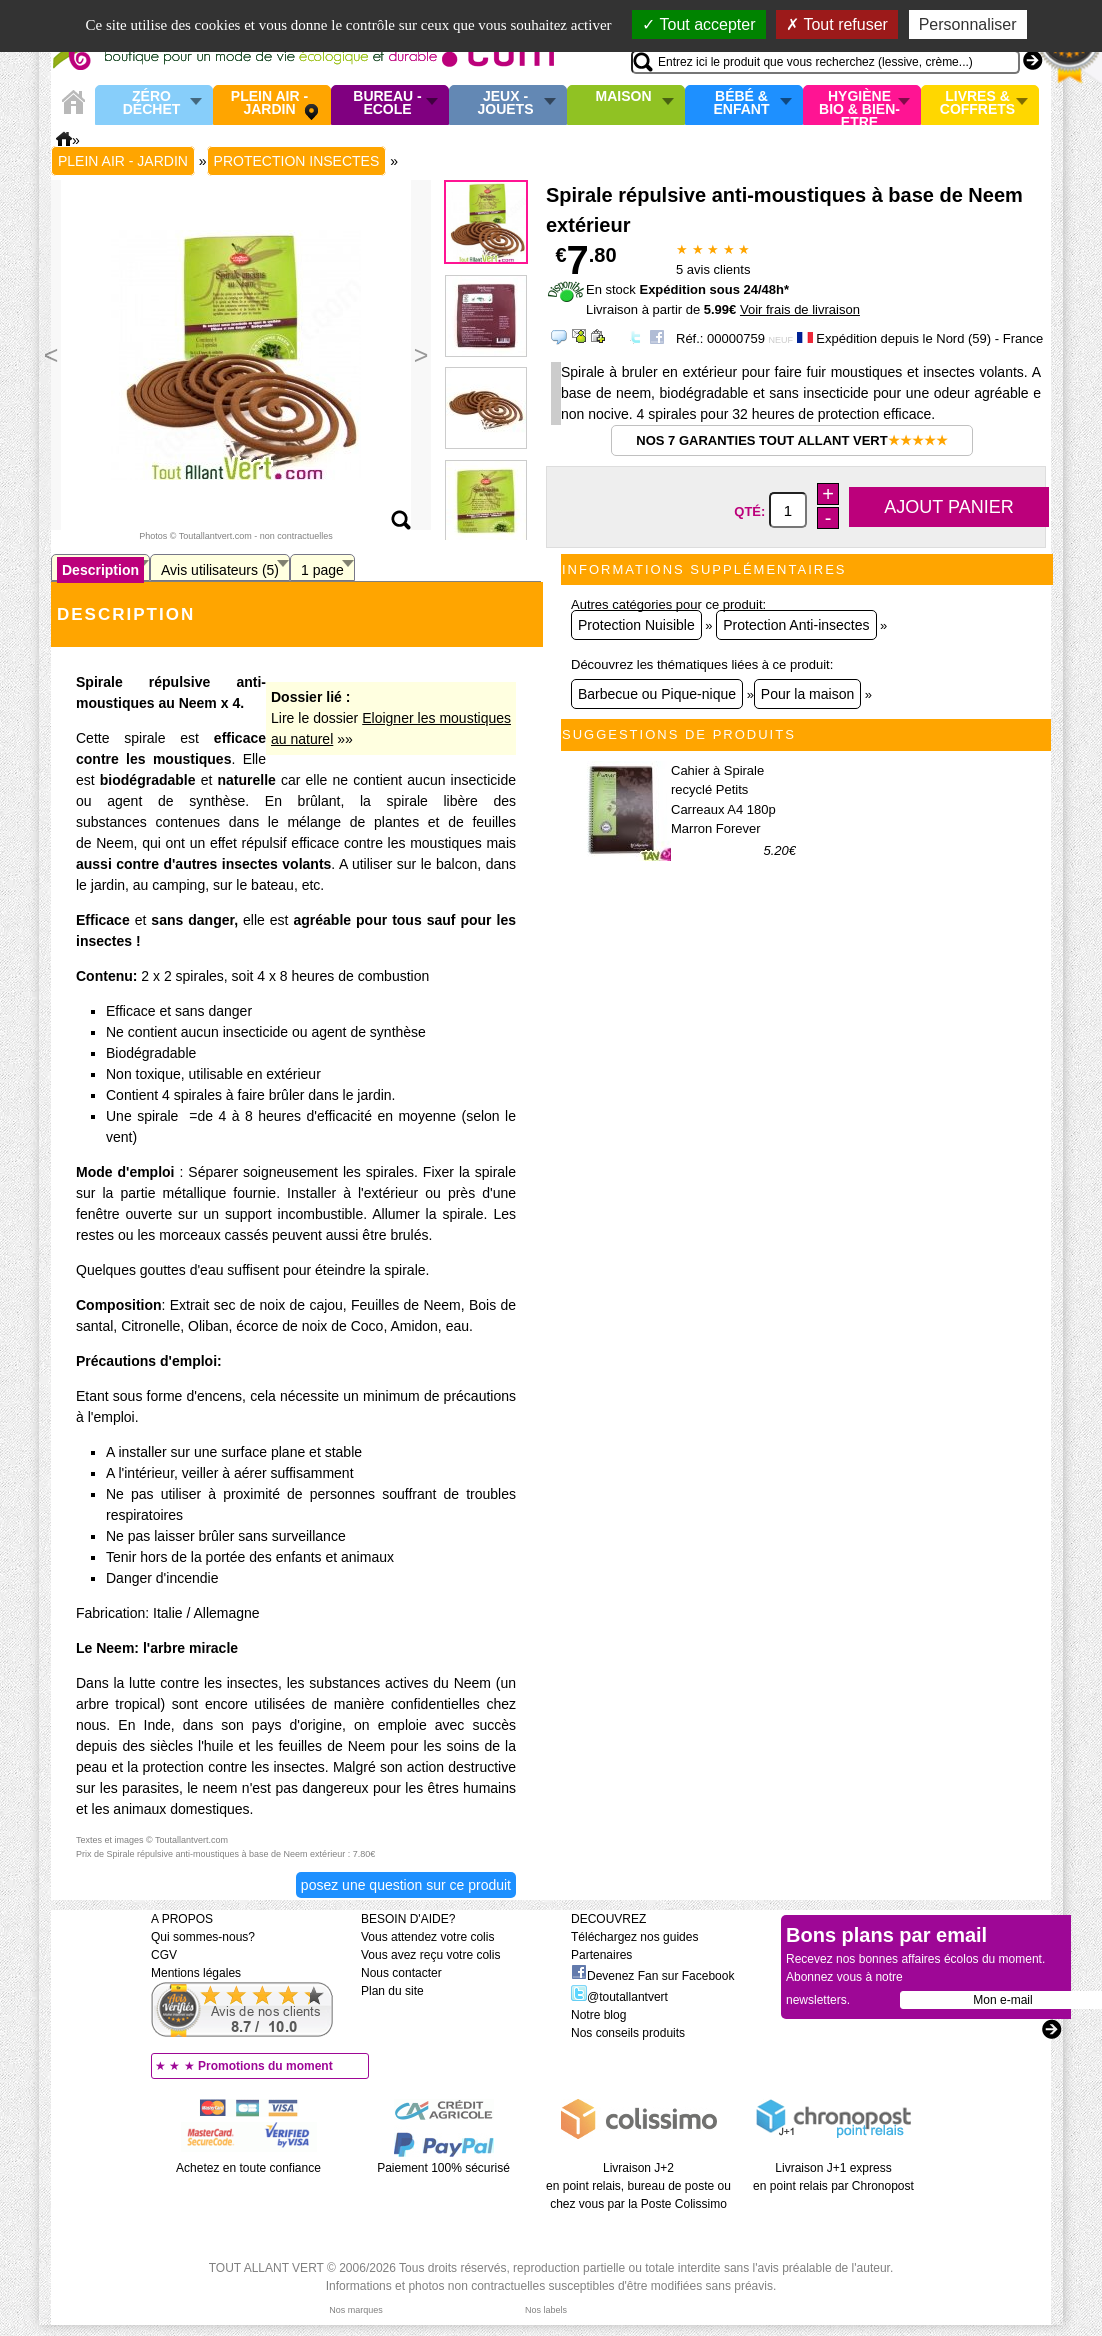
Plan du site (392, 1991)
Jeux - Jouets (505, 103)
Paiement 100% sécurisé (443, 2168)
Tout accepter (698, 24)
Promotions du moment (265, 2066)
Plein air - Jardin (269, 103)
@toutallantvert (619, 1997)
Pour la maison (807, 694)
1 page (322, 570)
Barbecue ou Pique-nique (657, 694)
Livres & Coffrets (977, 103)
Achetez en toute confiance (248, 2168)
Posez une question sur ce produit (406, 1885)
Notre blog (598, 2015)
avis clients (713, 269)
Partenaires (601, 1955)
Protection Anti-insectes (796, 625)
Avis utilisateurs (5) (220, 570)
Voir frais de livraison (800, 309)
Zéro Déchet (152, 103)
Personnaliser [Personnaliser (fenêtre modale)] (968, 24)
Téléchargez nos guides (634, 1937)
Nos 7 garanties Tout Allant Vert (791, 440)
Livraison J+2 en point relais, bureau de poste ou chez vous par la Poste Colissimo (638, 2186)
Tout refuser (837, 24)
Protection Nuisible (636, 625)
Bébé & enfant (742, 103)
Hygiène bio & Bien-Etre (859, 105)
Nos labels (546, 2310)
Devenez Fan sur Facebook (652, 1976)
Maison (624, 97)
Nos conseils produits (628, 2033)
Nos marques (356, 2310)
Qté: (751, 511)
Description (100, 570)
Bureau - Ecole (387, 103)
